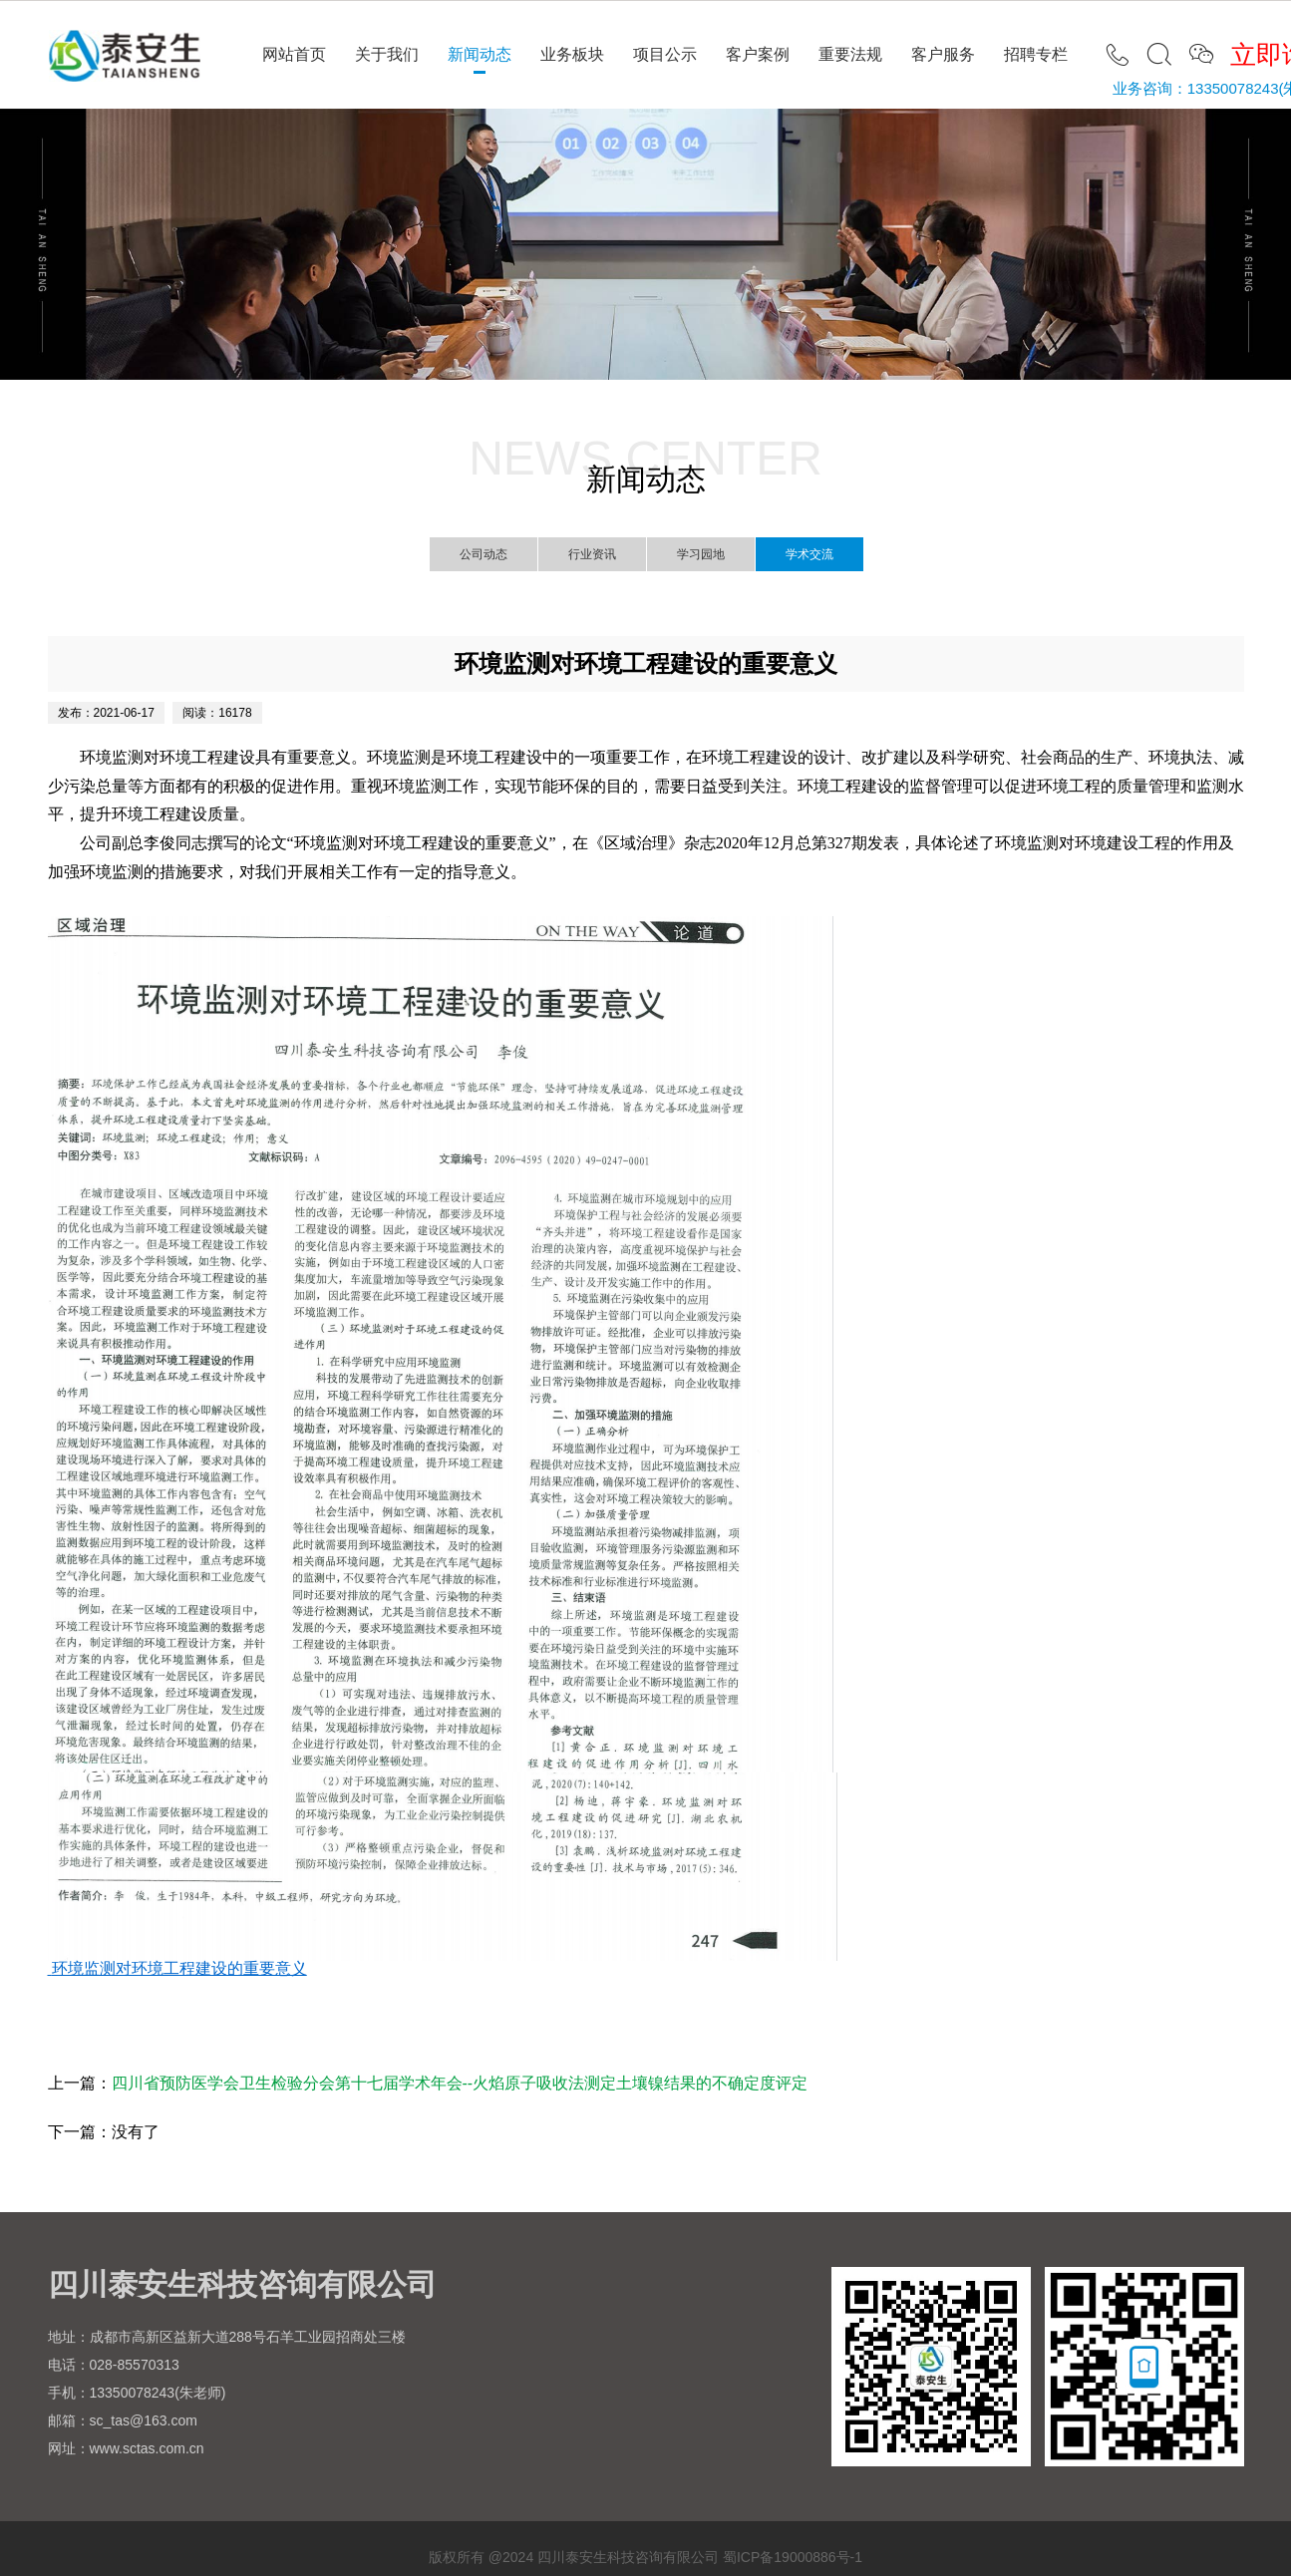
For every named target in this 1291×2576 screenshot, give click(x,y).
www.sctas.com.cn (147, 2448)
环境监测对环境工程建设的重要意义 (179, 1968)
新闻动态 (479, 54)
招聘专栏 (1036, 54)
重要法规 (850, 54)
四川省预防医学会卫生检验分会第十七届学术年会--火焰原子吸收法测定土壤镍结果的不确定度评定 (460, 2083)
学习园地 (701, 554)
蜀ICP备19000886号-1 (792, 2557)
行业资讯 (592, 554)
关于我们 (387, 54)
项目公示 (665, 54)
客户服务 (943, 54)
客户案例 (758, 54)
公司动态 (483, 554)
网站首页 (294, 54)
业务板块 (572, 54)
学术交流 (809, 554)
